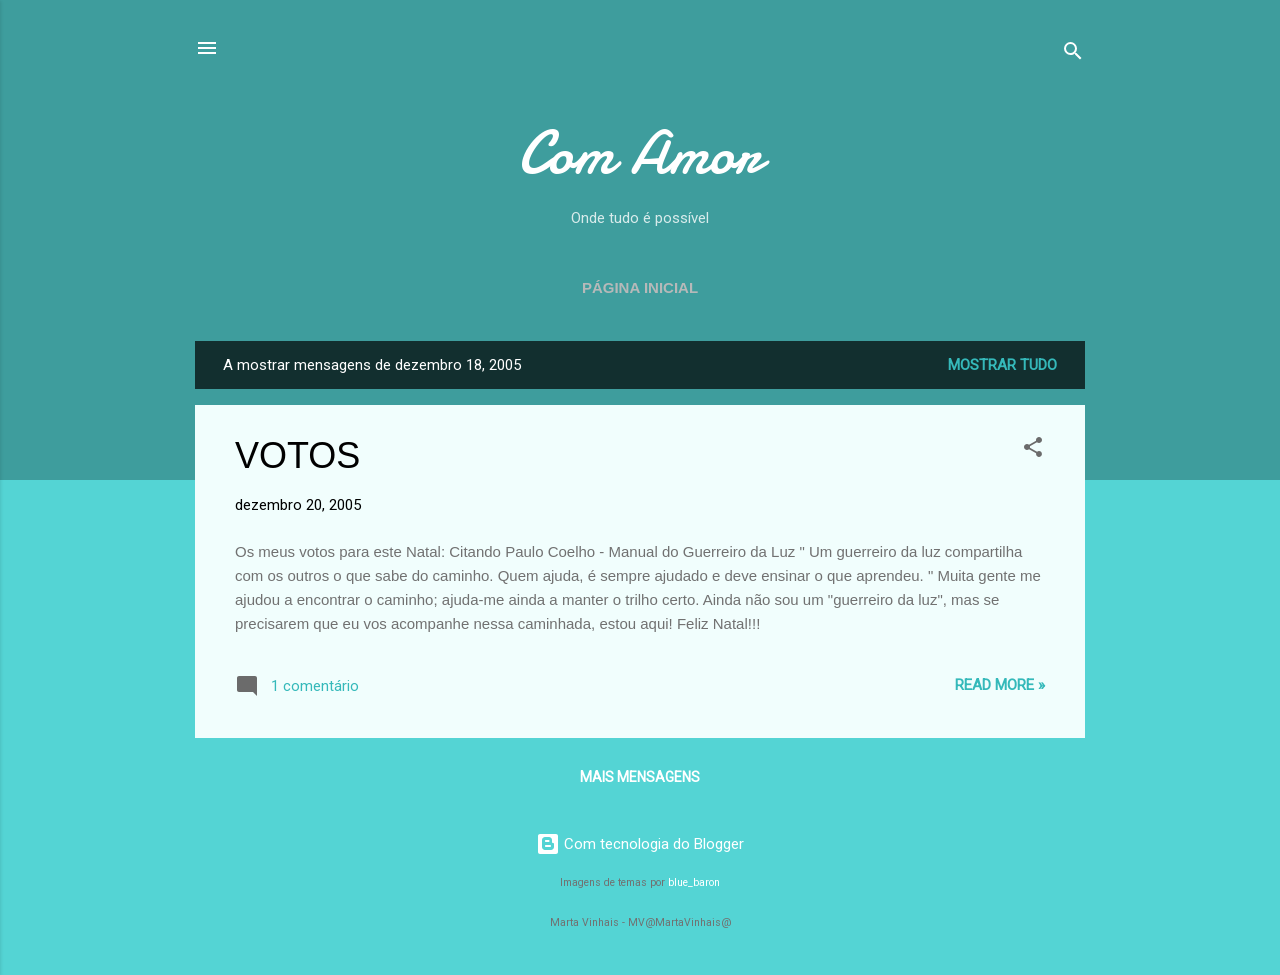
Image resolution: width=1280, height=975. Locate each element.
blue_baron (694, 882)
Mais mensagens (640, 777)
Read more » (1000, 685)
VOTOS (297, 455)
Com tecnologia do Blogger (640, 844)
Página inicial (640, 287)
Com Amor (640, 153)
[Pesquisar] (1073, 54)
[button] (1033, 450)
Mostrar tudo (1002, 365)
